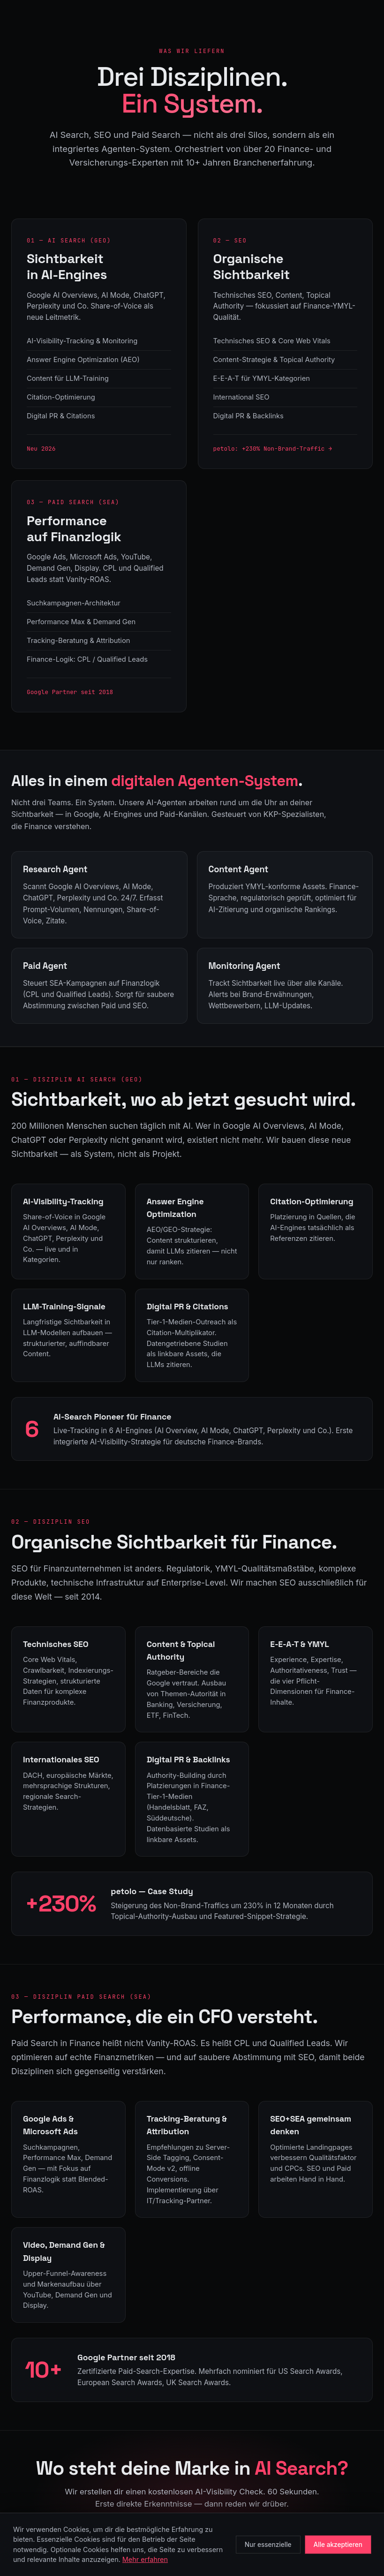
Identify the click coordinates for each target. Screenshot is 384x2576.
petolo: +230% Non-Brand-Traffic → (272, 449)
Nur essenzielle (268, 2544)
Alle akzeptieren (338, 2544)
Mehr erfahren (145, 2559)
